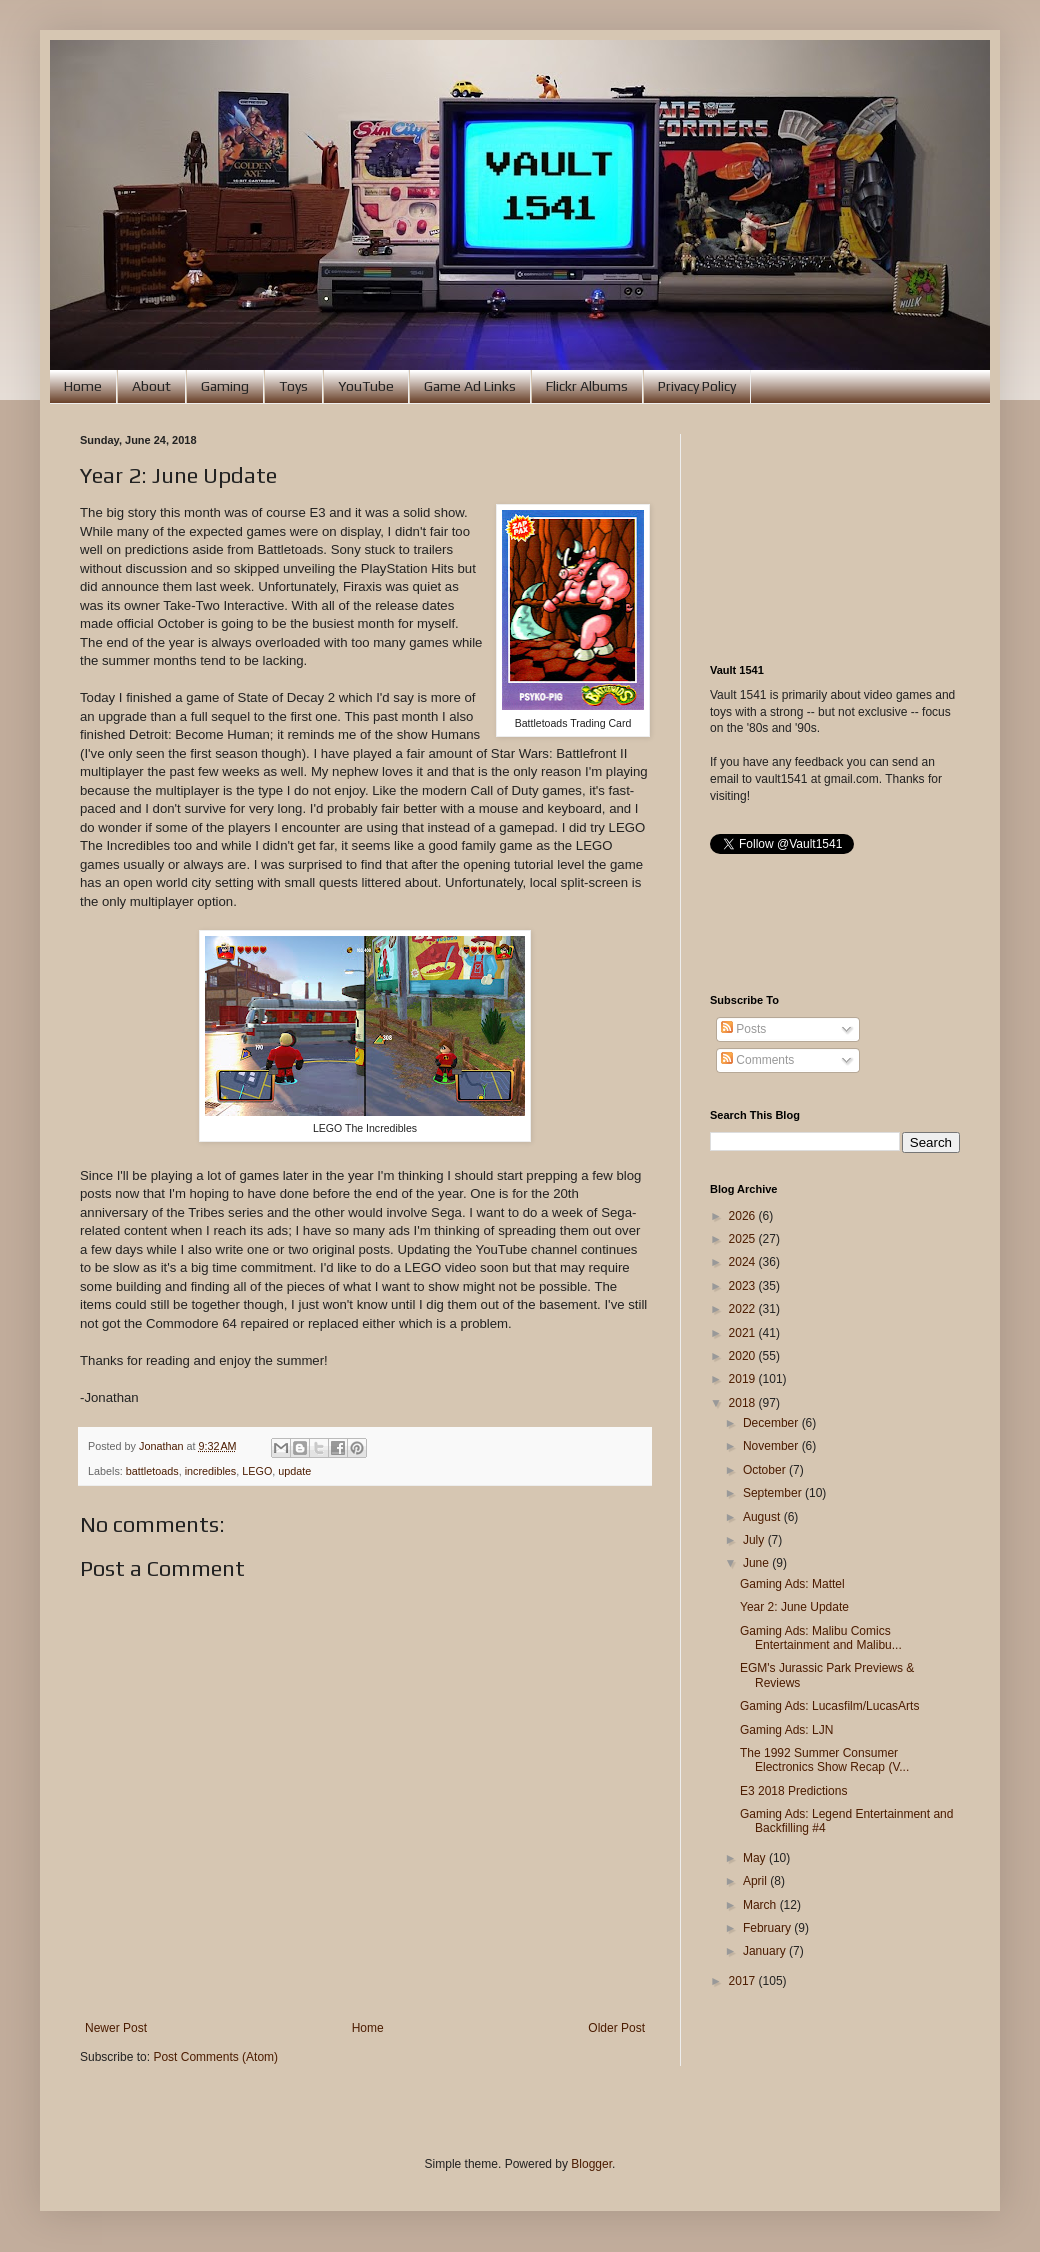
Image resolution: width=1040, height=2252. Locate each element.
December (772, 1423)
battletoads (152, 1471)
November (772, 1446)
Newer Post (116, 2028)
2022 (744, 1309)
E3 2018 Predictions (793, 1791)
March (761, 1905)
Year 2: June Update (794, 1607)
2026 (744, 1216)
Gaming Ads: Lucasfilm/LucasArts (829, 1706)
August (763, 1517)
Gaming (225, 386)
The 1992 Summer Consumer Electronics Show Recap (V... (824, 1760)
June (757, 1563)
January (766, 1951)
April (756, 1881)
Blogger (591, 2164)
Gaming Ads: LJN (786, 1730)
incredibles (211, 1471)
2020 (744, 1356)
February (768, 1928)
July (755, 1540)
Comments (757, 1060)
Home (83, 386)
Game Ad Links (470, 386)
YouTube (366, 386)
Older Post (616, 2028)
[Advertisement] (835, 534)
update (294, 1471)
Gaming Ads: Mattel (792, 1584)
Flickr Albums (587, 386)
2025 (744, 1239)
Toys (293, 386)
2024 (744, 1262)
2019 (744, 1379)
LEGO (257, 1471)
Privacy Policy (697, 386)
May (756, 1858)
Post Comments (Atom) (215, 2057)
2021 (744, 1333)
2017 (744, 1981)
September (774, 1493)
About (151, 386)
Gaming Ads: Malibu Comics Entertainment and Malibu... (821, 1638)
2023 (744, 1286)
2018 (744, 1403)
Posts (743, 1029)
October (766, 1470)
